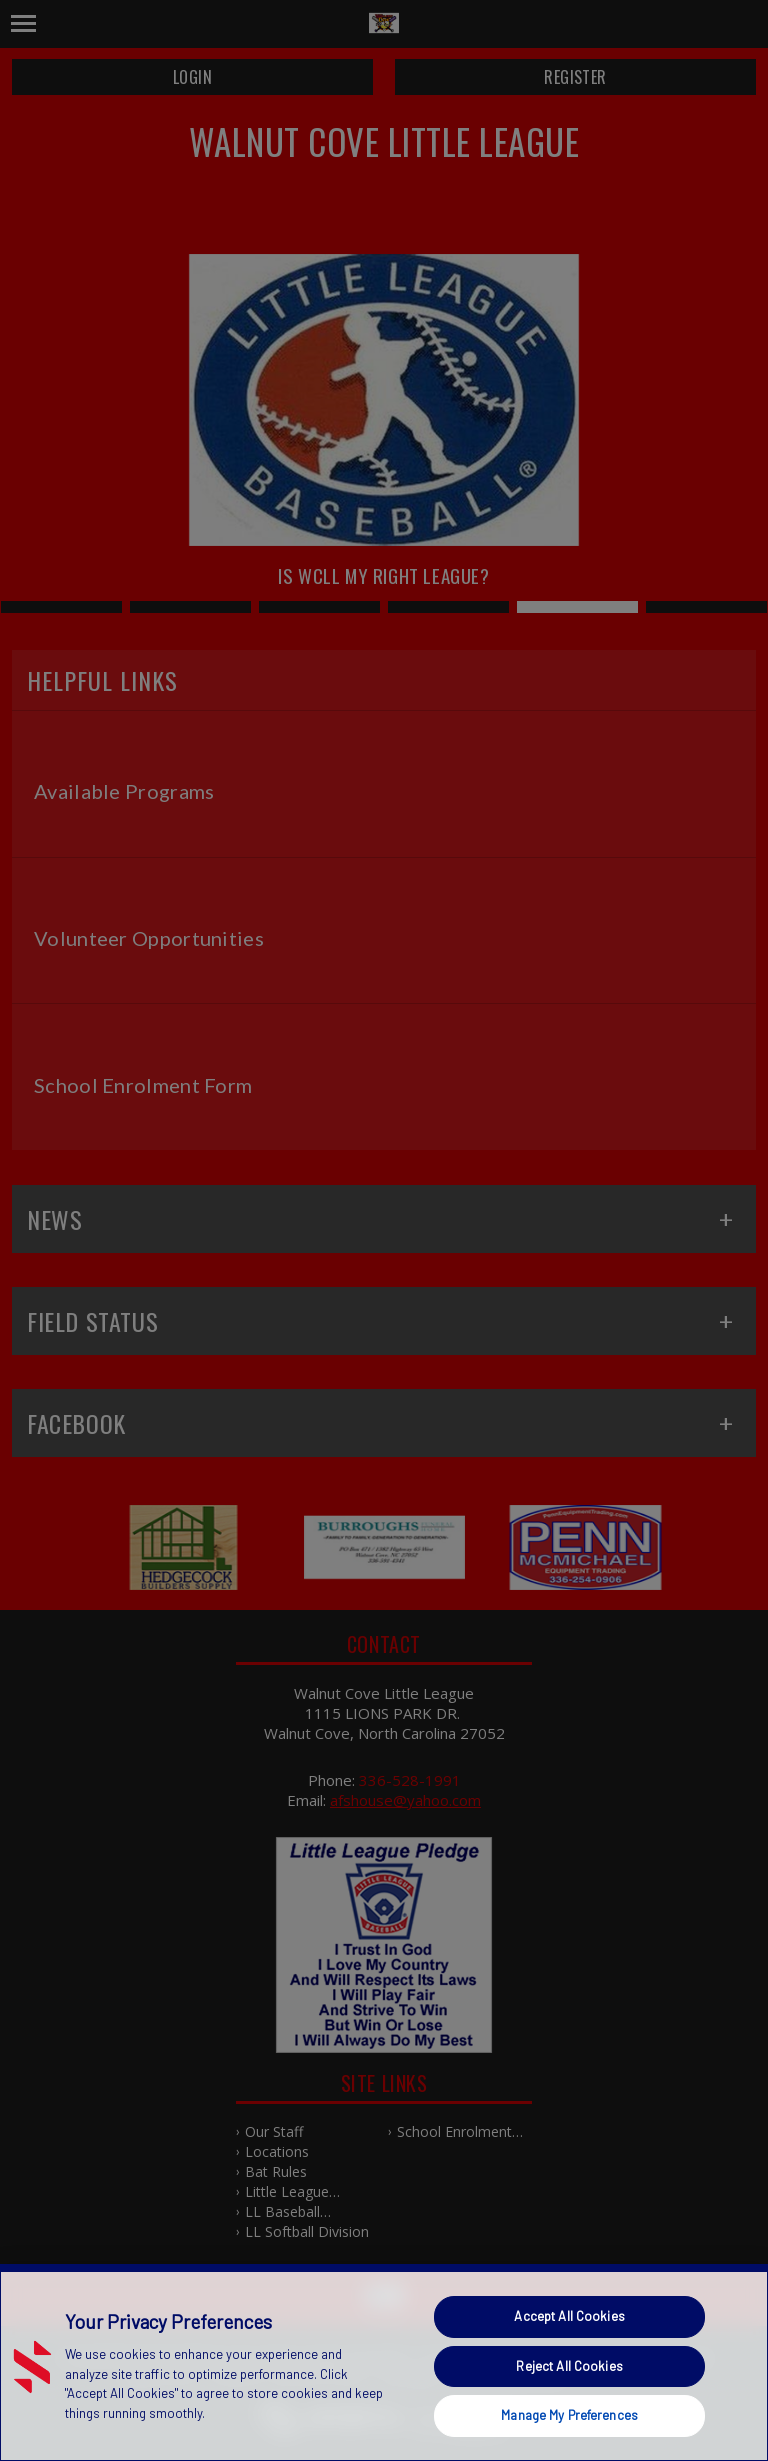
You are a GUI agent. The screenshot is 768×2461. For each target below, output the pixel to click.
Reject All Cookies (569, 2366)
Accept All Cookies (569, 2316)
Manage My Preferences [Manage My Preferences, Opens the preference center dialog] (569, 2415)
